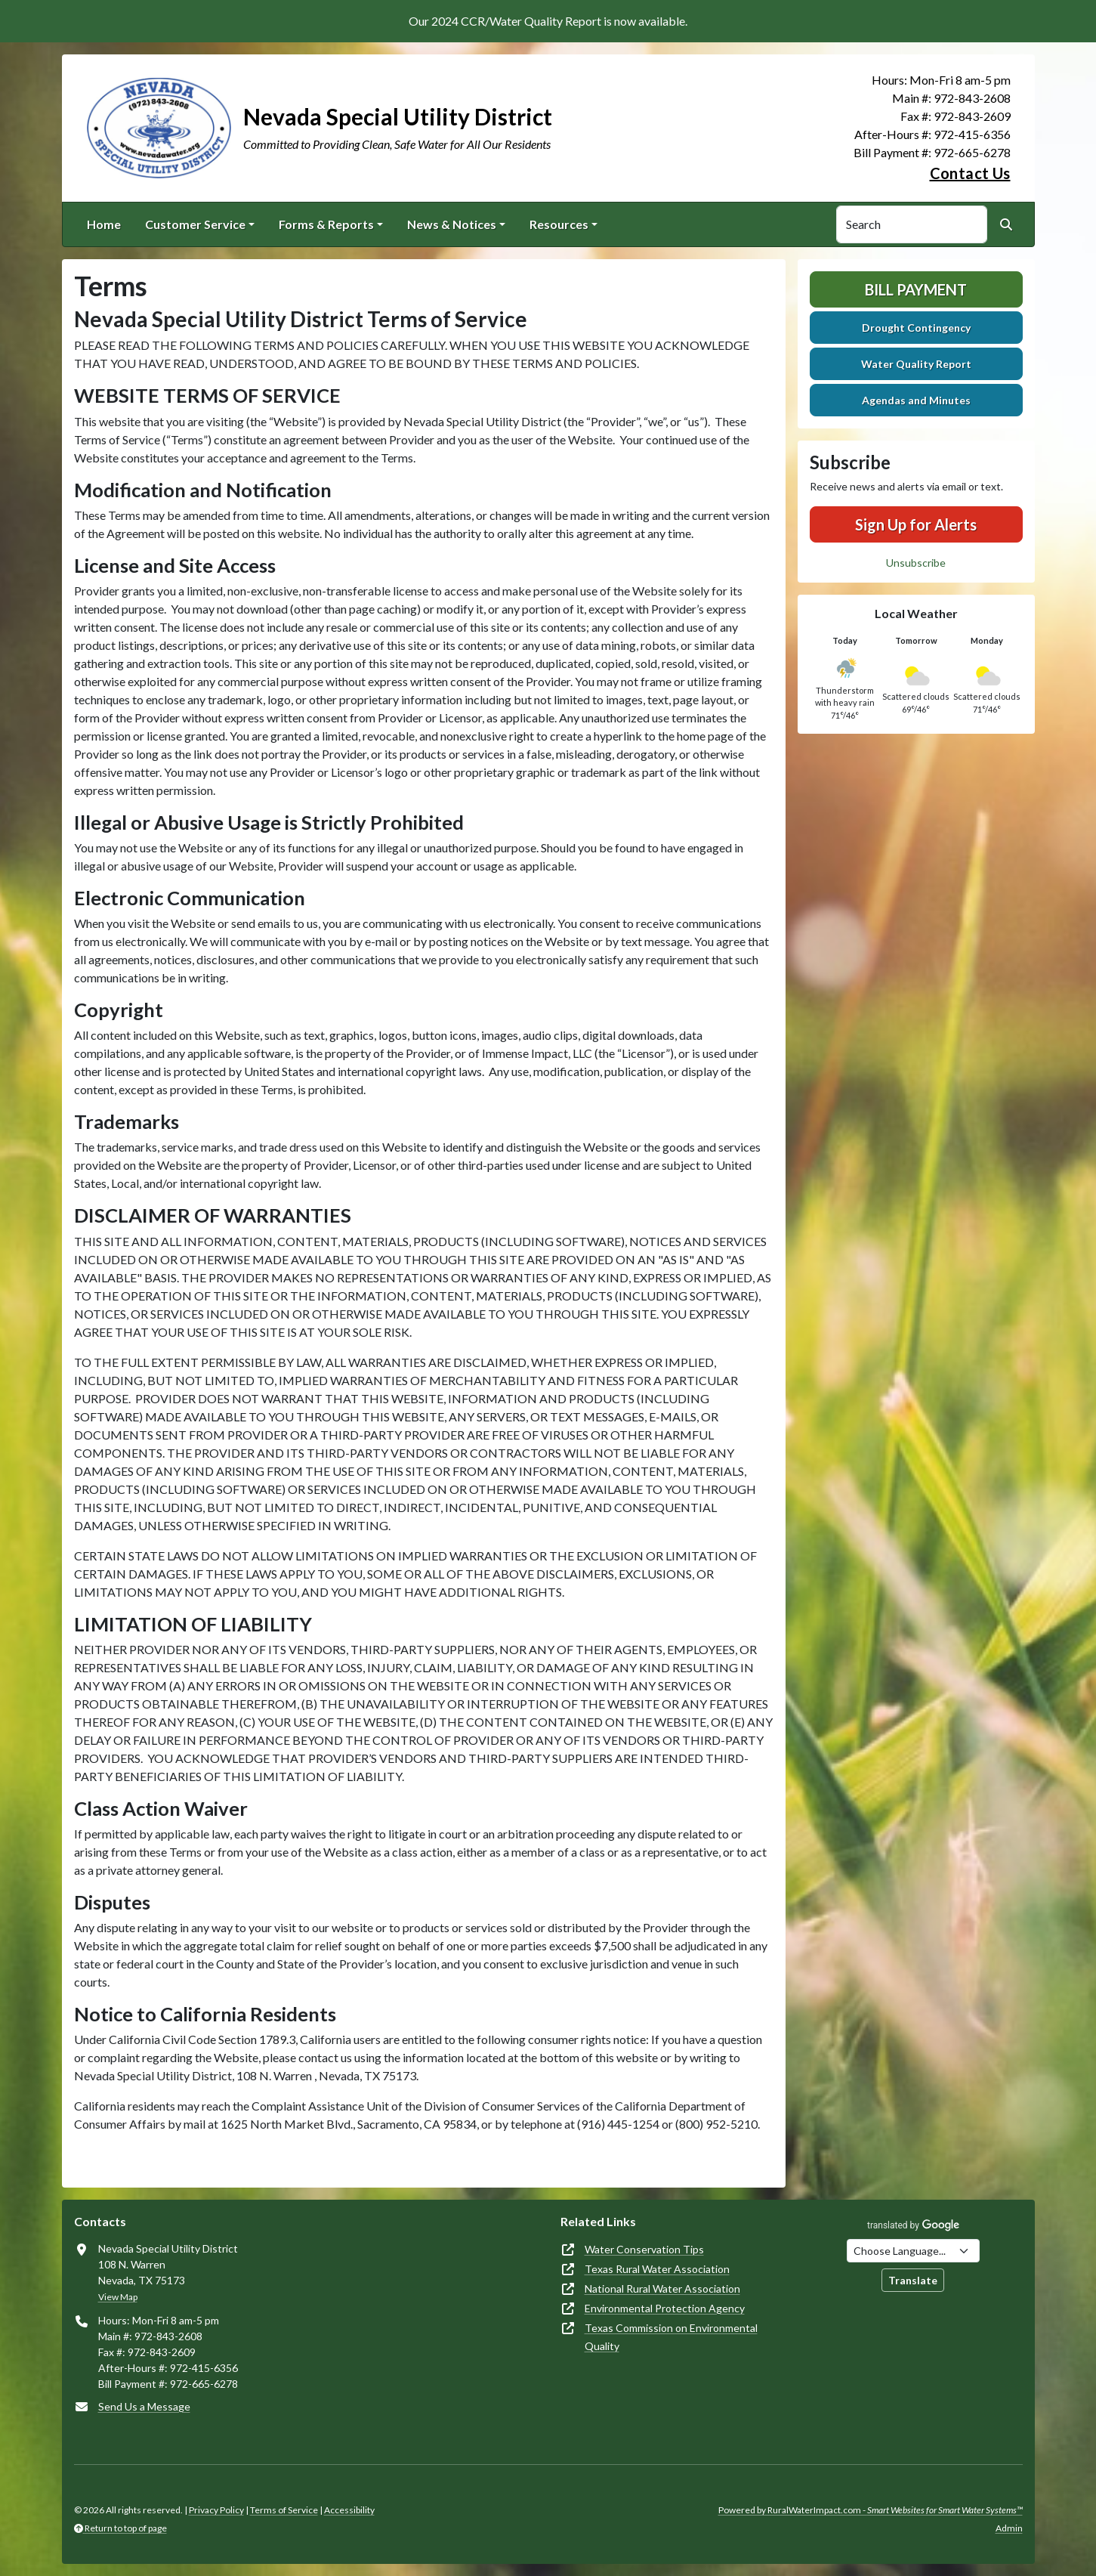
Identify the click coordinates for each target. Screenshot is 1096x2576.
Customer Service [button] (195, 224)
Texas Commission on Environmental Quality (671, 2336)
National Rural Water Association (662, 2288)
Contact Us (970, 173)
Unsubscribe (916, 562)
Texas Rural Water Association (657, 2268)
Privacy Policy (216, 2510)
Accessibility (349, 2510)
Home (104, 224)
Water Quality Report (916, 363)
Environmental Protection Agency (665, 2308)
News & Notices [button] (451, 224)
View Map (117, 2296)
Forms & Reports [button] (326, 224)
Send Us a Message (144, 2406)
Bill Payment (916, 289)
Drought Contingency (916, 327)
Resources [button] (558, 224)
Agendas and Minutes (916, 400)
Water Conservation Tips (644, 2249)
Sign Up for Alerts (916, 524)
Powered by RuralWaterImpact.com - (870, 2510)
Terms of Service (284, 2510)
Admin (1009, 2528)
